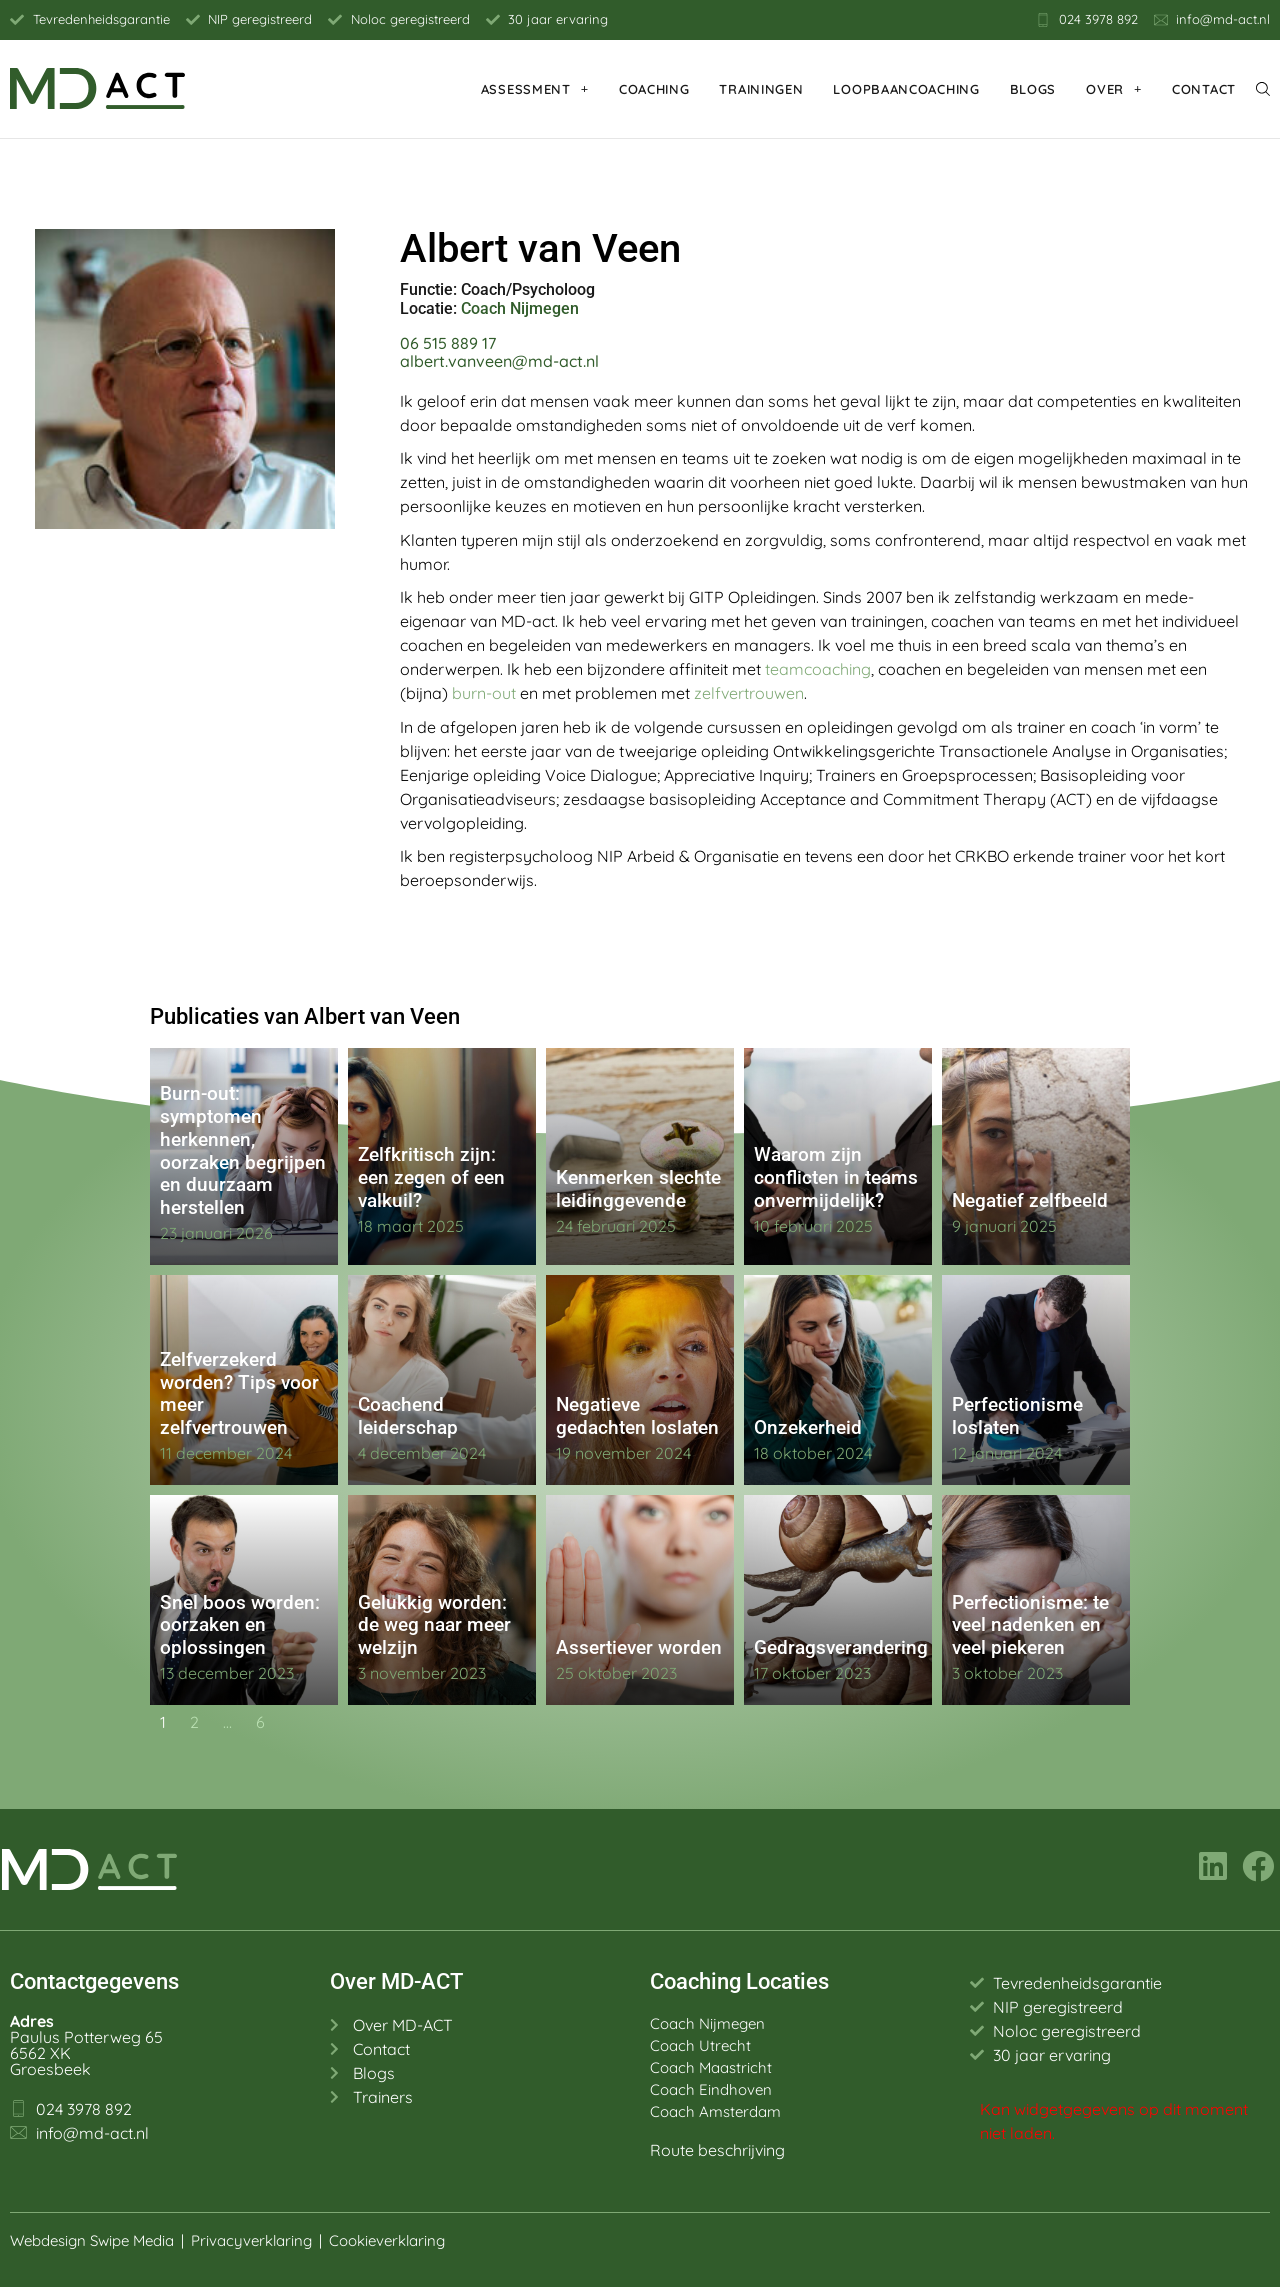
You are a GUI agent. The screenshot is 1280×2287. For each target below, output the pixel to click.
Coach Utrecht (700, 2045)
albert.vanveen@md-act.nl (499, 361)
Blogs (1033, 89)
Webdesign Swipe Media (92, 2240)
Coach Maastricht (711, 2067)
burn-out (484, 693)
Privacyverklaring (251, 2240)
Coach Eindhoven (711, 2089)
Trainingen (761, 89)
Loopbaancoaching (906, 89)
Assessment (535, 88)
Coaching (654, 89)
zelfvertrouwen (749, 693)
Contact (1204, 89)
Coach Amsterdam (715, 2111)
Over (1114, 88)
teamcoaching (818, 669)
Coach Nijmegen (520, 308)
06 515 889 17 (448, 343)
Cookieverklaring (389, 2240)
